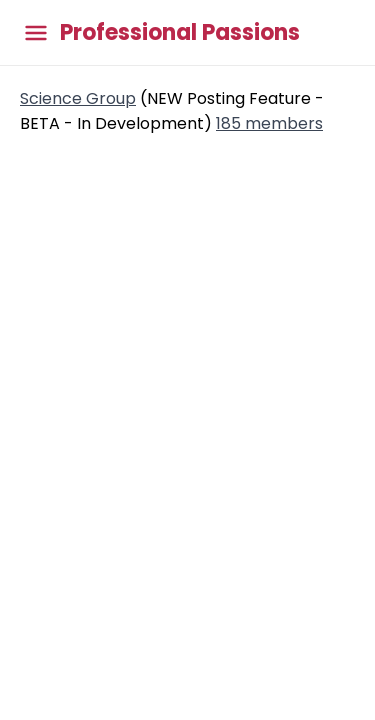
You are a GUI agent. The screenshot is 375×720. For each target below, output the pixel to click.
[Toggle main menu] (36, 32)
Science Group (78, 98)
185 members (269, 123)
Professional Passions (180, 33)
